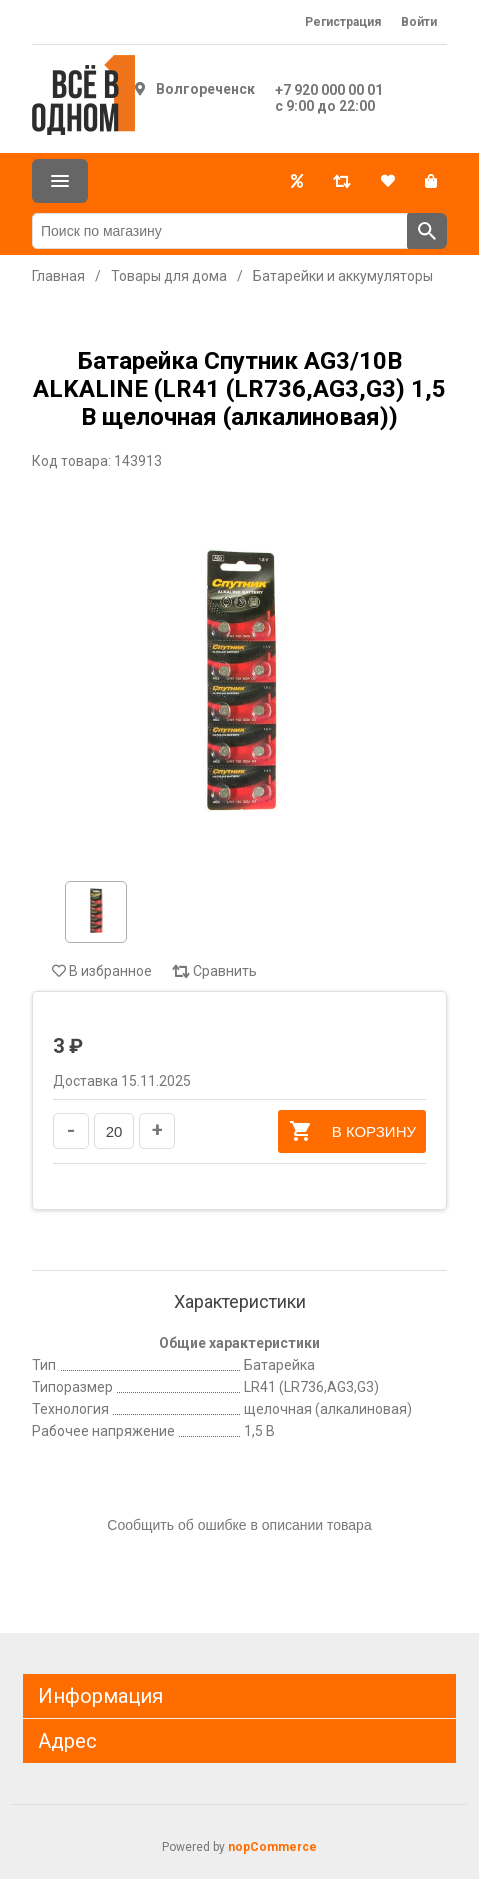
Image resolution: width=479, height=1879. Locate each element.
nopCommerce (272, 1847)
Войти (419, 22)
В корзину (352, 1131)
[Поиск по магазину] (220, 231)
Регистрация (343, 22)
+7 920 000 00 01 (329, 90)
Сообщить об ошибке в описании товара (239, 1525)
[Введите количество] (114, 1131)
